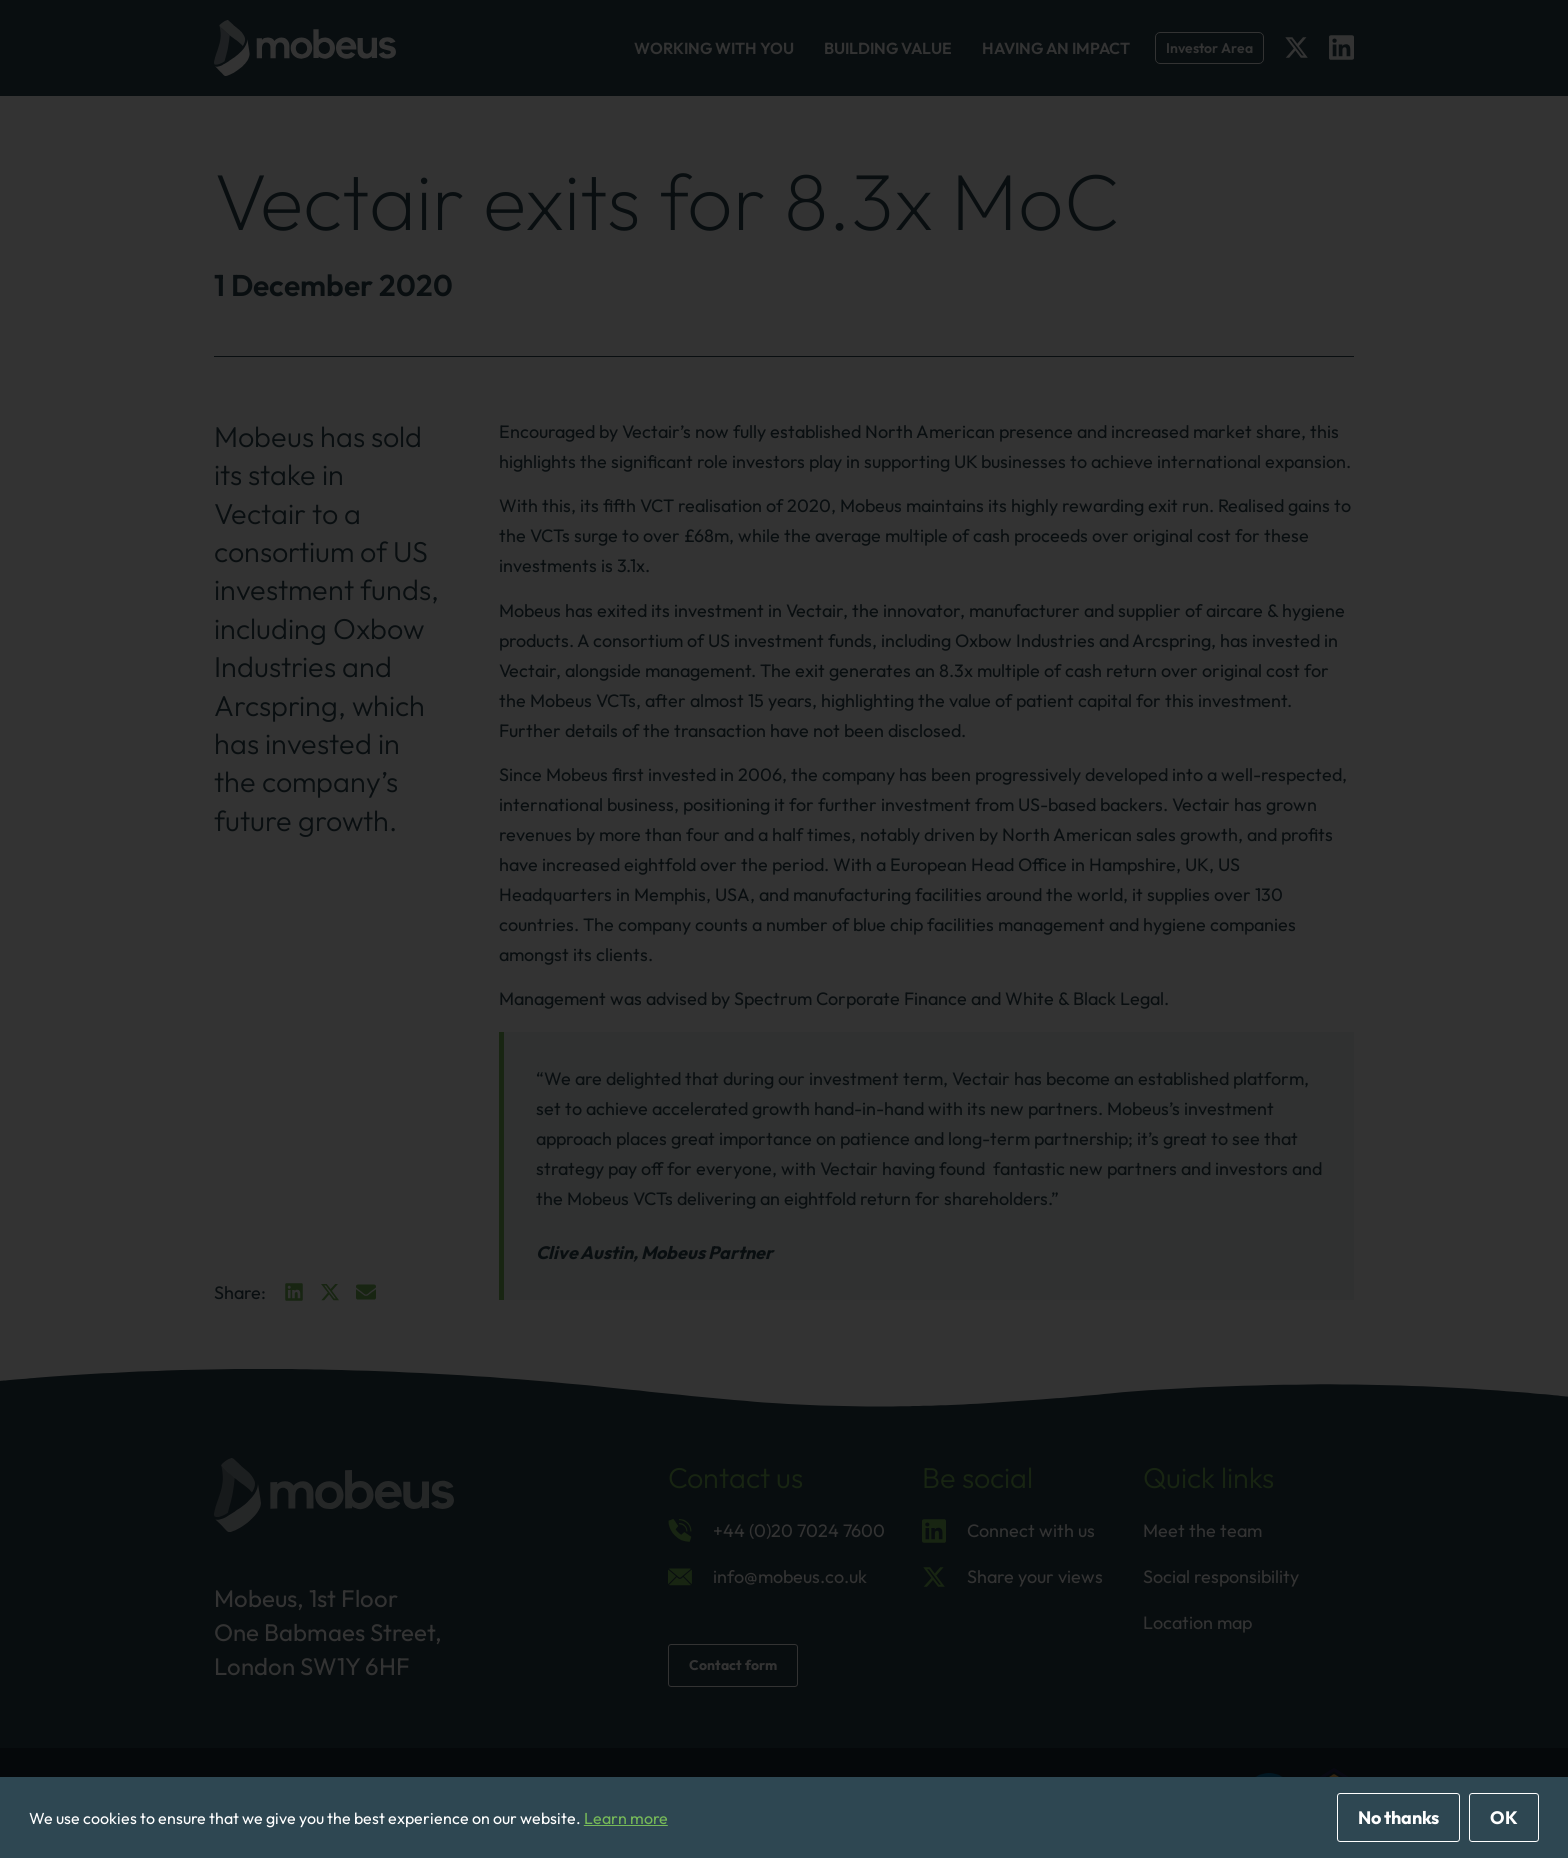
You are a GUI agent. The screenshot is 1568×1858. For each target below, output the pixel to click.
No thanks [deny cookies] (1398, 1817)
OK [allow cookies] (1504, 1817)
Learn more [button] (626, 1818)
